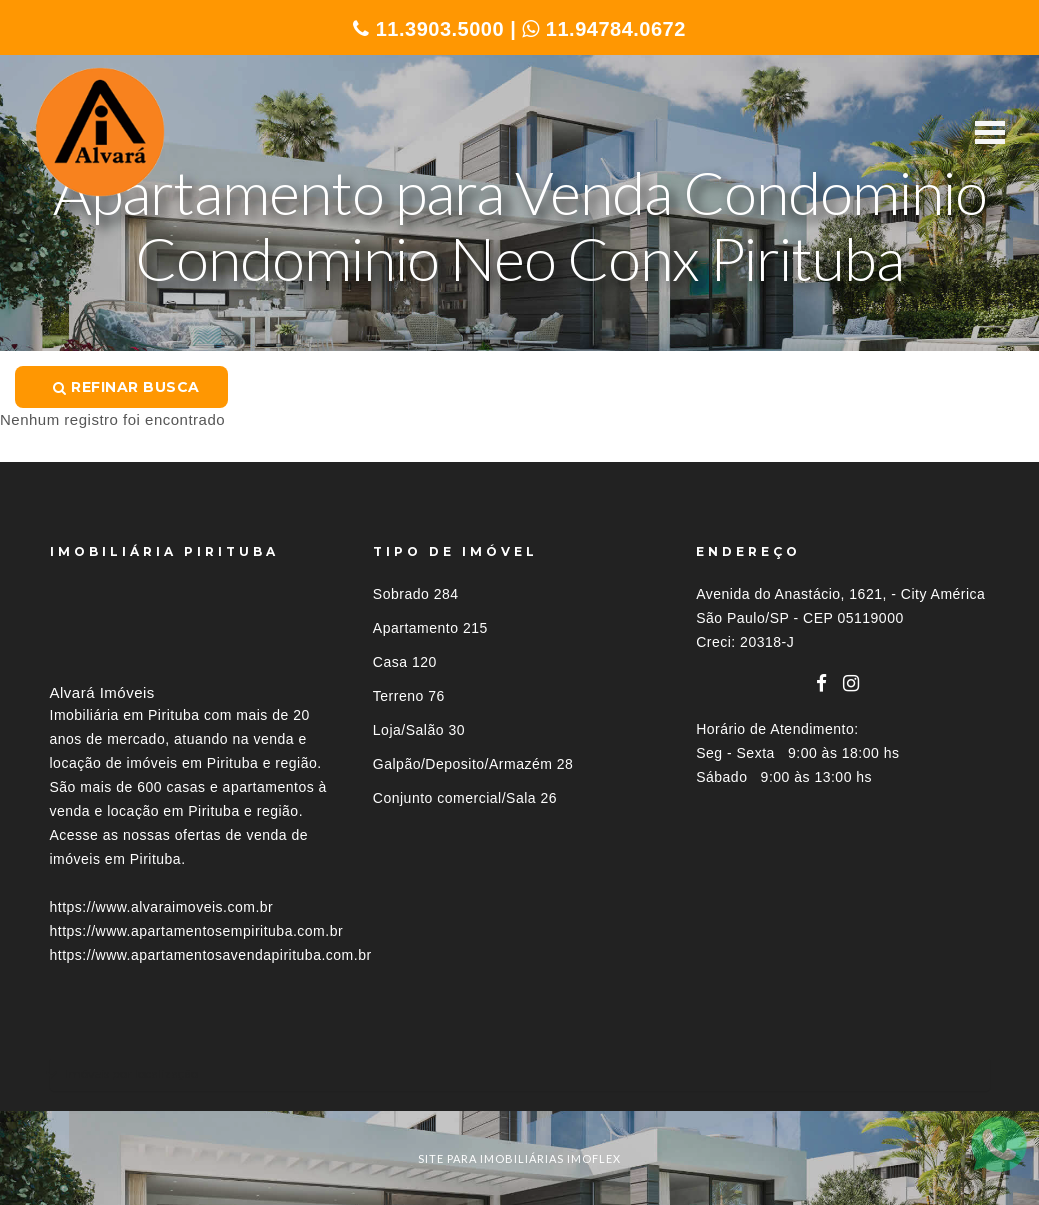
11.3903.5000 (428, 29)
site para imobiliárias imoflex (519, 1158)
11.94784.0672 (604, 29)
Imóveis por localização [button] (131, 1073)
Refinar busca (126, 387)
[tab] (520, 1073)
